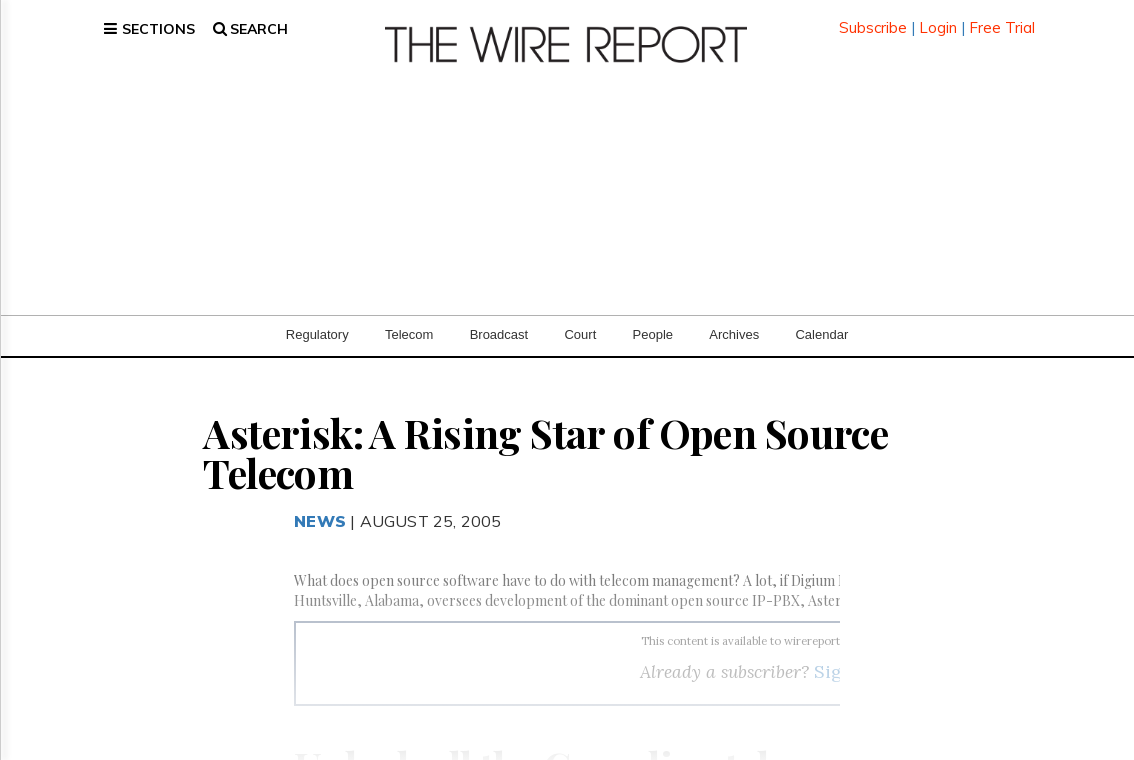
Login (938, 19)
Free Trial (1002, 19)
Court (580, 319)
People (653, 319)
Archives (734, 319)
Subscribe (873, 19)
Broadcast (499, 319)
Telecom (409, 319)
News (320, 506)
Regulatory (317, 319)
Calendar (821, 319)
